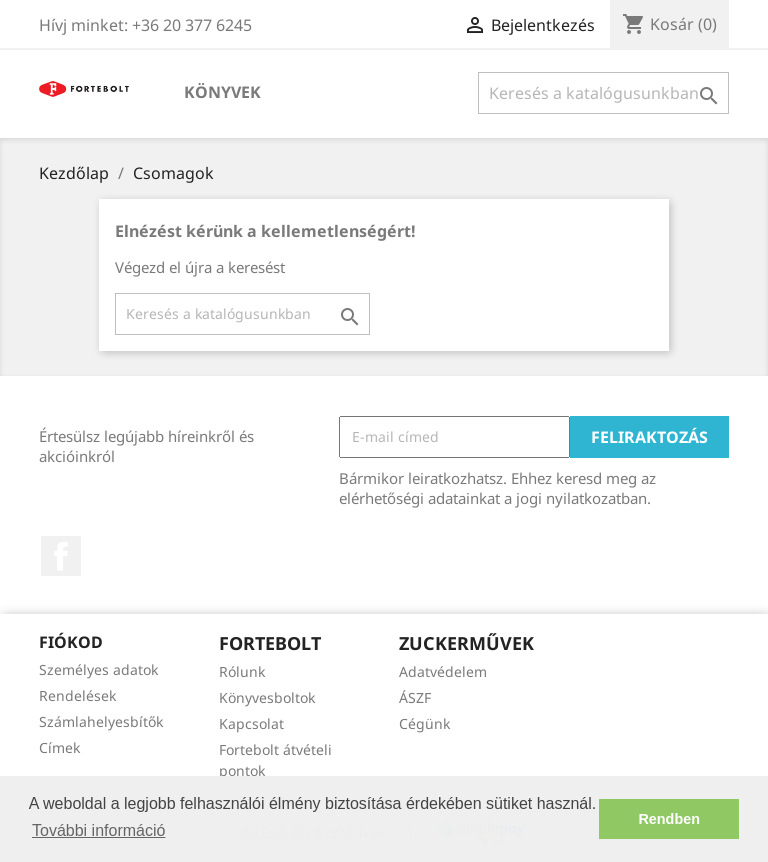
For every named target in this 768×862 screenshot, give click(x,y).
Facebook (61, 556)
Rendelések (77, 695)
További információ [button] (98, 830)
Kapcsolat (251, 723)
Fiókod (71, 642)
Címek (59, 747)
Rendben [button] (669, 819)
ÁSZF (415, 697)
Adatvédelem (443, 671)
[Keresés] (603, 93)
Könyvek (222, 92)
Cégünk (424, 723)
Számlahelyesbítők (101, 721)
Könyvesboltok (267, 697)
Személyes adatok (98, 669)
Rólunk (242, 671)
